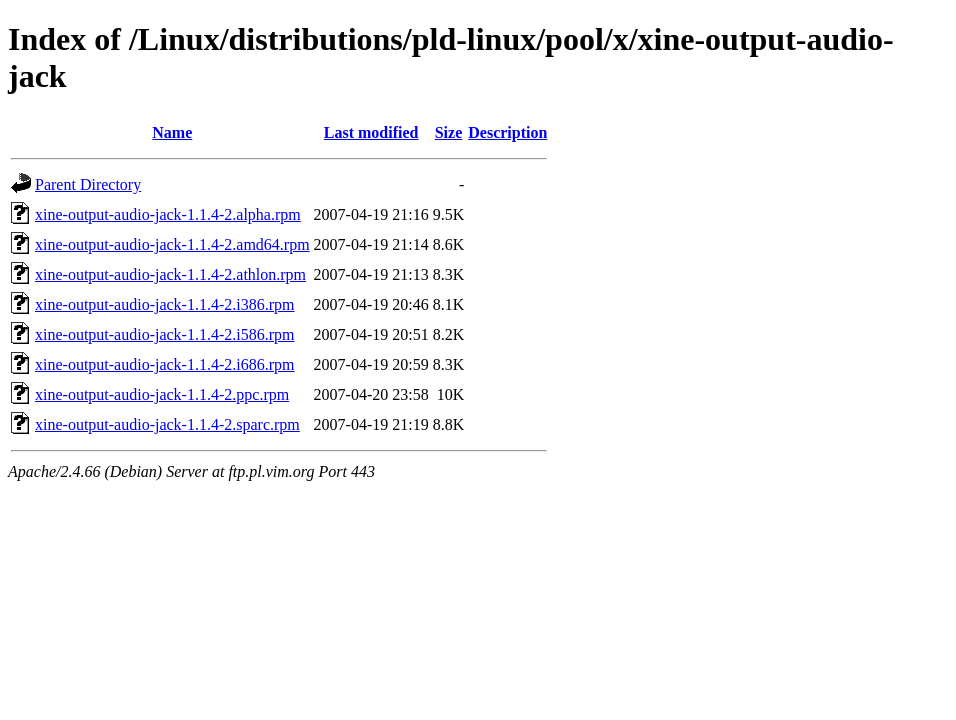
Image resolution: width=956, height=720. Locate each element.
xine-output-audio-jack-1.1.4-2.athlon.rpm (170, 274)
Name (172, 132)
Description (507, 132)
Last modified (371, 132)
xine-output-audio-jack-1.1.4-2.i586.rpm (165, 334)
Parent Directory (88, 184)
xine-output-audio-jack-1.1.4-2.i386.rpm (165, 304)
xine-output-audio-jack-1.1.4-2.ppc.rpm (162, 394)
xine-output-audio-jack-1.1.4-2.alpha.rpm (168, 214)
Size (449, 132)
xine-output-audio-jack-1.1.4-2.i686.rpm (165, 364)
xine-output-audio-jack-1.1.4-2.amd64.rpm (172, 244)
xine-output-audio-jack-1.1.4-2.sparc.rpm (167, 424)
